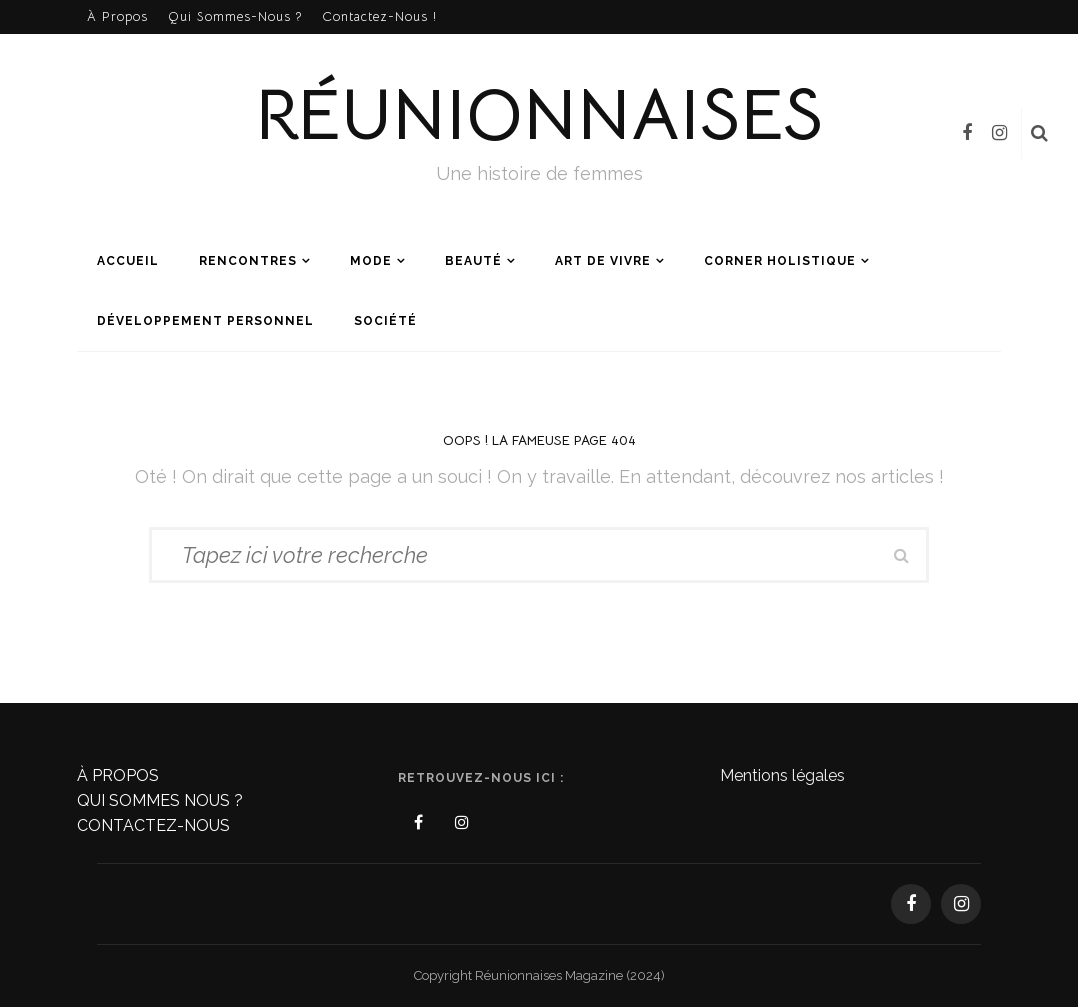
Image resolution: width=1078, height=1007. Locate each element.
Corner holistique (780, 261)
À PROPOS (118, 775)
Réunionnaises (539, 114)
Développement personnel (205, 321)
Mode (371, 261)
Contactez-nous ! (379, 16)
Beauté (473, 261)
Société (385, 321)
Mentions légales (782, 775)
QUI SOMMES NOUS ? (160, 800)
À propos (117, 16)
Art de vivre (603, 261)
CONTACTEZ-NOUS (153, 825)
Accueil (128, 261)
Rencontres (248, 261)
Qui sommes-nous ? (235, 16)
